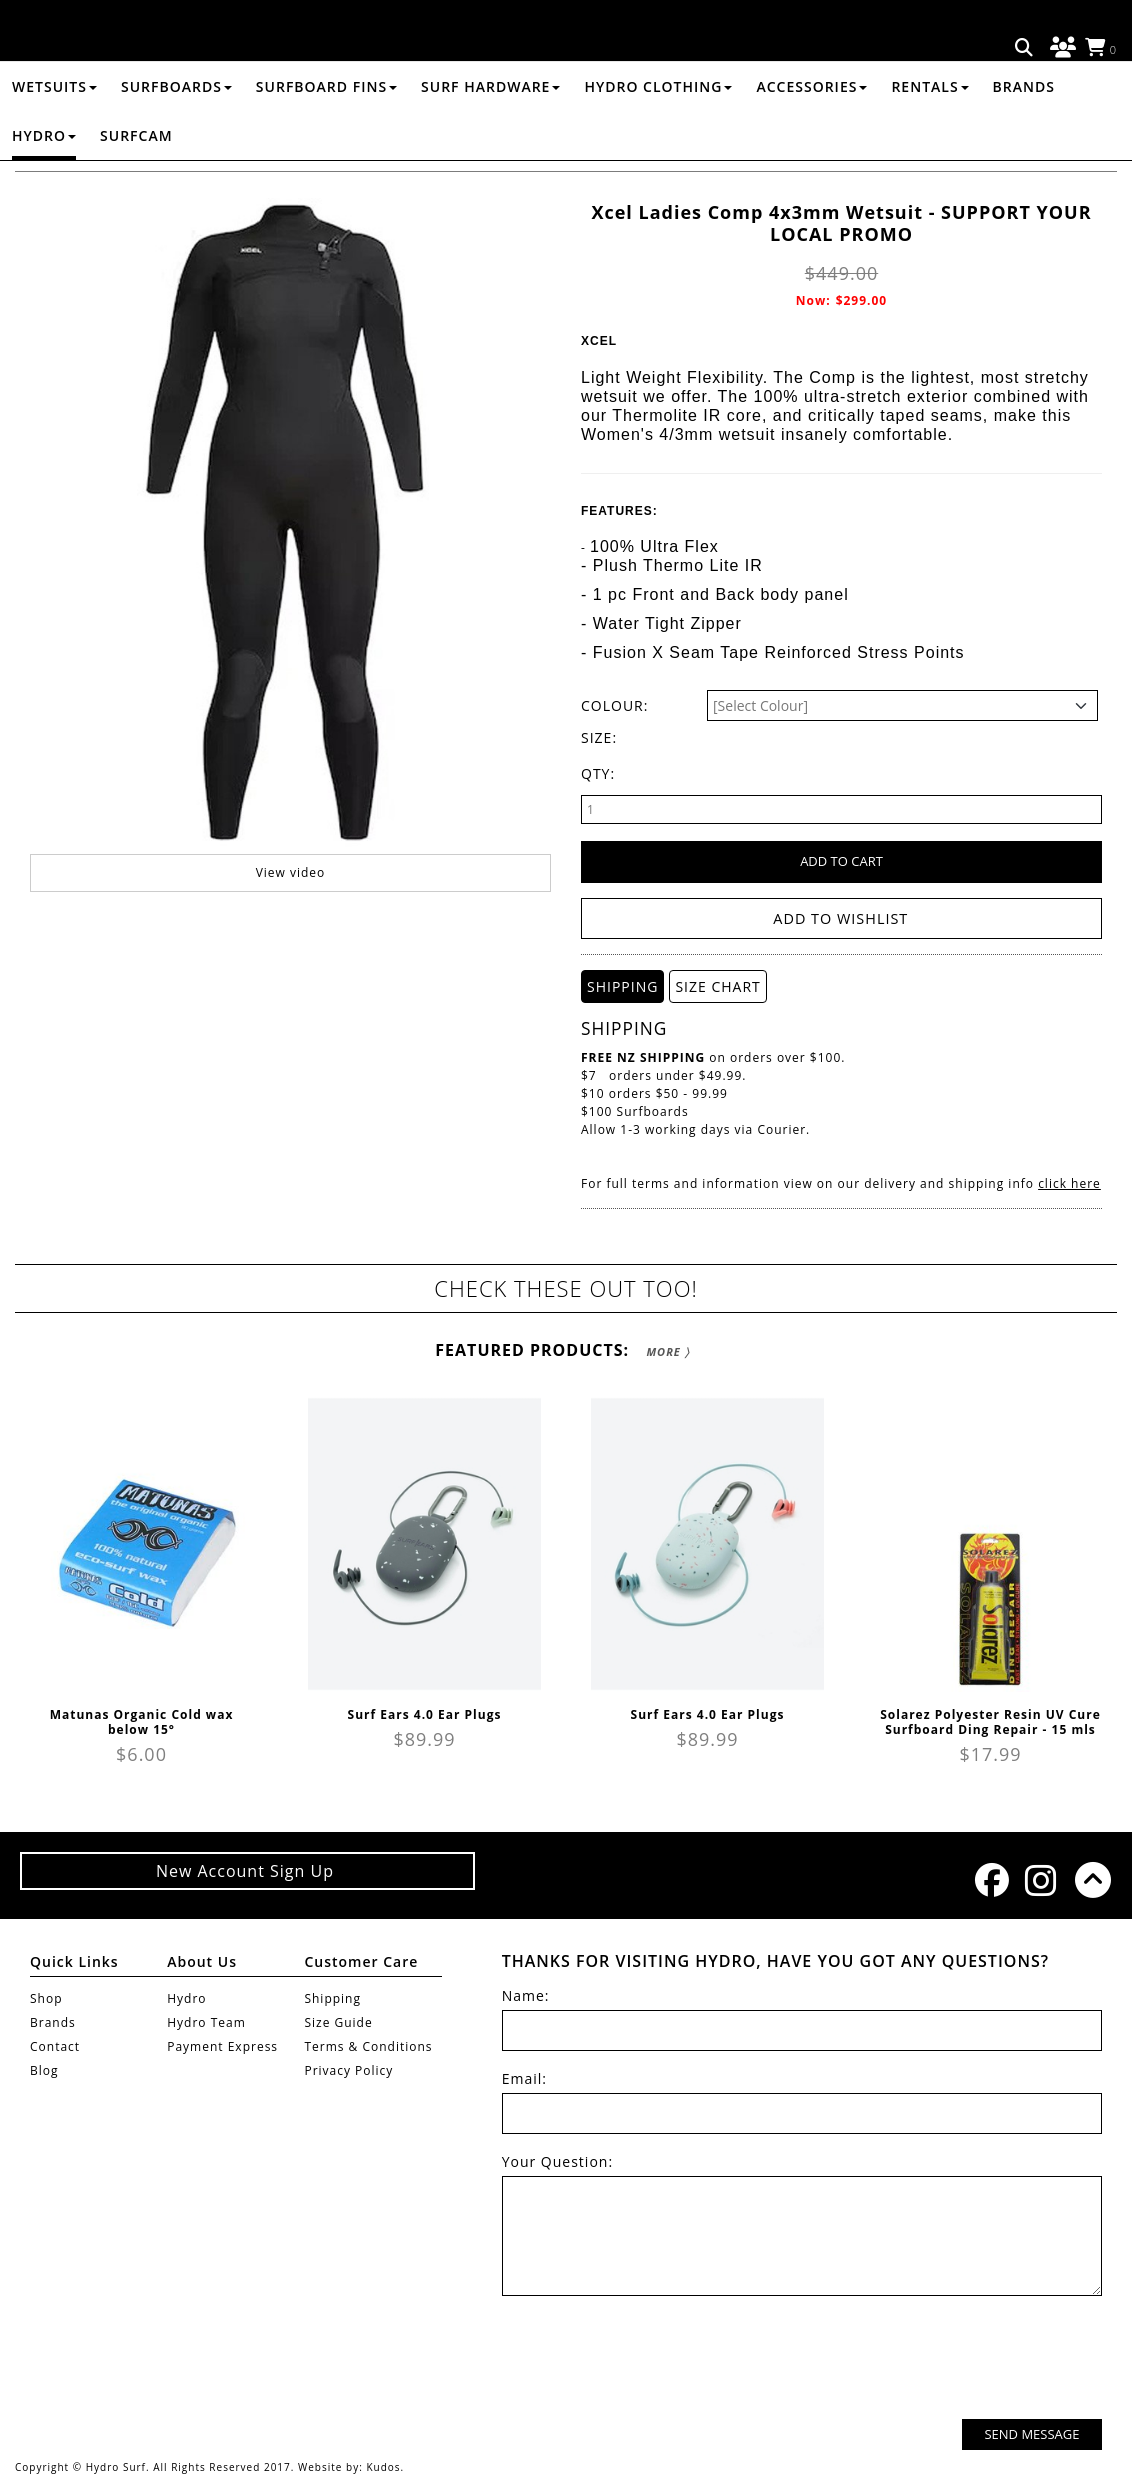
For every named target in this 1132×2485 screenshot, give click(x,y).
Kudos (383, 2467)
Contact (55, 2045)
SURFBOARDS (176, 133)
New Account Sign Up (247, 1870)
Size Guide (338, 2021)
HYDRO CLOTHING (658, 133)
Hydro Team (206, 2021)
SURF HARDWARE (490, 133)
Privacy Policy (348, 2069)
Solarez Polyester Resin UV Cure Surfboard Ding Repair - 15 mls (990, 1721)
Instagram (1040, 1879)
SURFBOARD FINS (326, 133)
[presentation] (950, 2359)
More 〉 (667, 1350)
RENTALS (929, 133)
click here (1069, 1182)
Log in (1060, 48)
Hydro (44, 182)
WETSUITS (54, 133)
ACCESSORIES (811, 133)
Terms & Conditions (368, 2045)
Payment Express (222, 2045)
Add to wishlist (841, 918)
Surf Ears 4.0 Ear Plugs (425, 1713)
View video (291, 911)
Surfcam (136, 182)
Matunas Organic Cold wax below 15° (142, 1721)
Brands (1024, 133)
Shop (46, 1997)
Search (1025, 48)
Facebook (990, 1879)
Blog (44, 2069)
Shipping (332, 1997)
